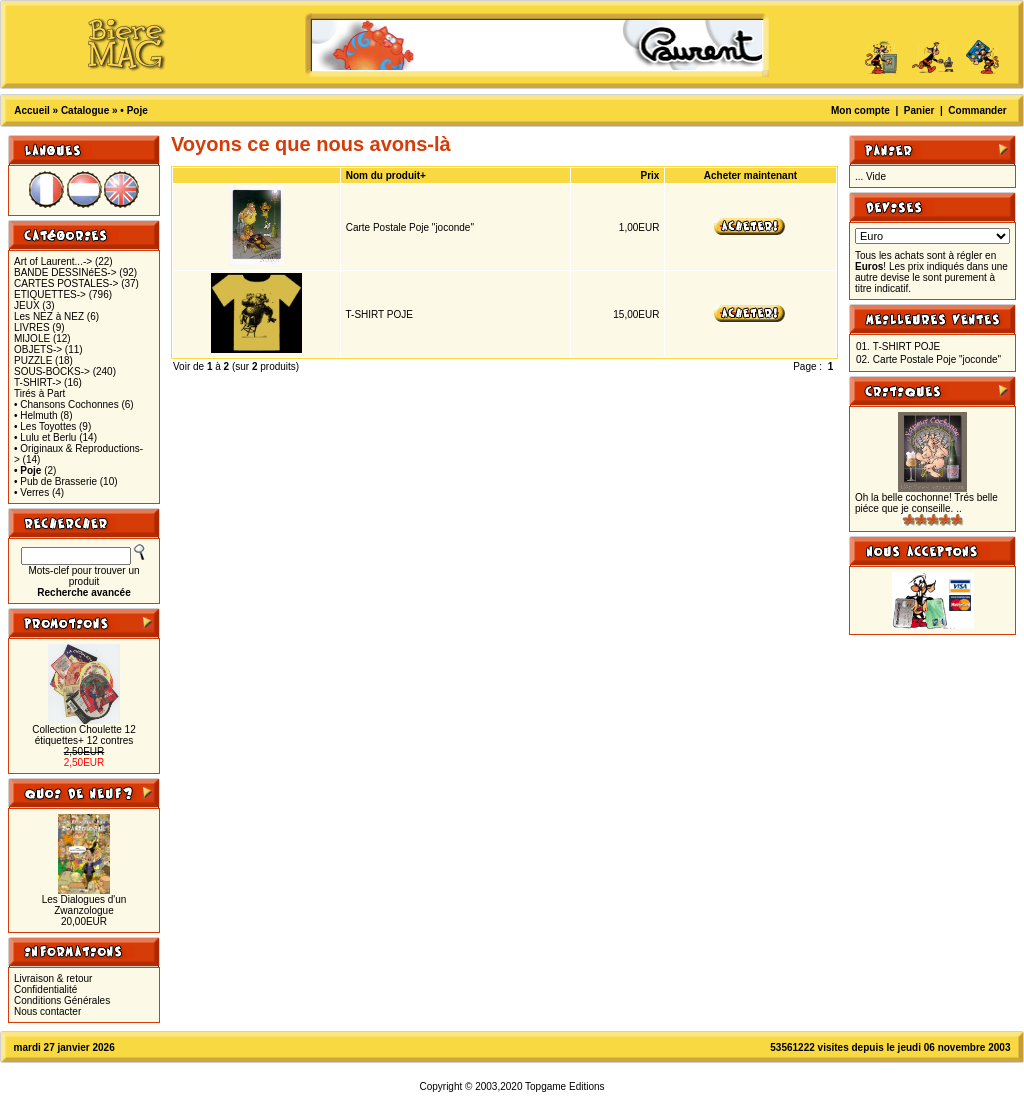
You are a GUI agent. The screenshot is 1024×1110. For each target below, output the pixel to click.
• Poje (133, 110)
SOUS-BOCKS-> (52, 371)
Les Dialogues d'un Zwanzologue (84, 905)
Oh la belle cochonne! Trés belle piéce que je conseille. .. (926, 503)
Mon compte (860, 110)
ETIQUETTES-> (50, 294)
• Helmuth (36, 415)
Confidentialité (45, 989)
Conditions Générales (62, 1000)
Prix (650, 175)
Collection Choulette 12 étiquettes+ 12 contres (83, 735)
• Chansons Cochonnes (66, 404)
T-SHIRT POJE (379, 314)
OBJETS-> (38, 349)
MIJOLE (32, 338)
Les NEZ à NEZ (49, 316)
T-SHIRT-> (37, 382)
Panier (919, 110)
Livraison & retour (53, 978)
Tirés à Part (39, 393)
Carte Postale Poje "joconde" (410, 227)
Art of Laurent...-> (53, 261)
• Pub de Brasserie (55, 481)
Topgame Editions (565, 1086)
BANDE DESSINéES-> (65, 272)
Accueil (32, 110)
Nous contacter (47, 1011)
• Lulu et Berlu (45, 437)
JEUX (27, 305)
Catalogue (85, 110)
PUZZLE (33, 360)
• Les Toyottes (45, 426)
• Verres (31, 492)
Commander (977, 110)
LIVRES (32, 327)
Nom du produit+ (386, 175)
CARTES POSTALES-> (66, 283)
